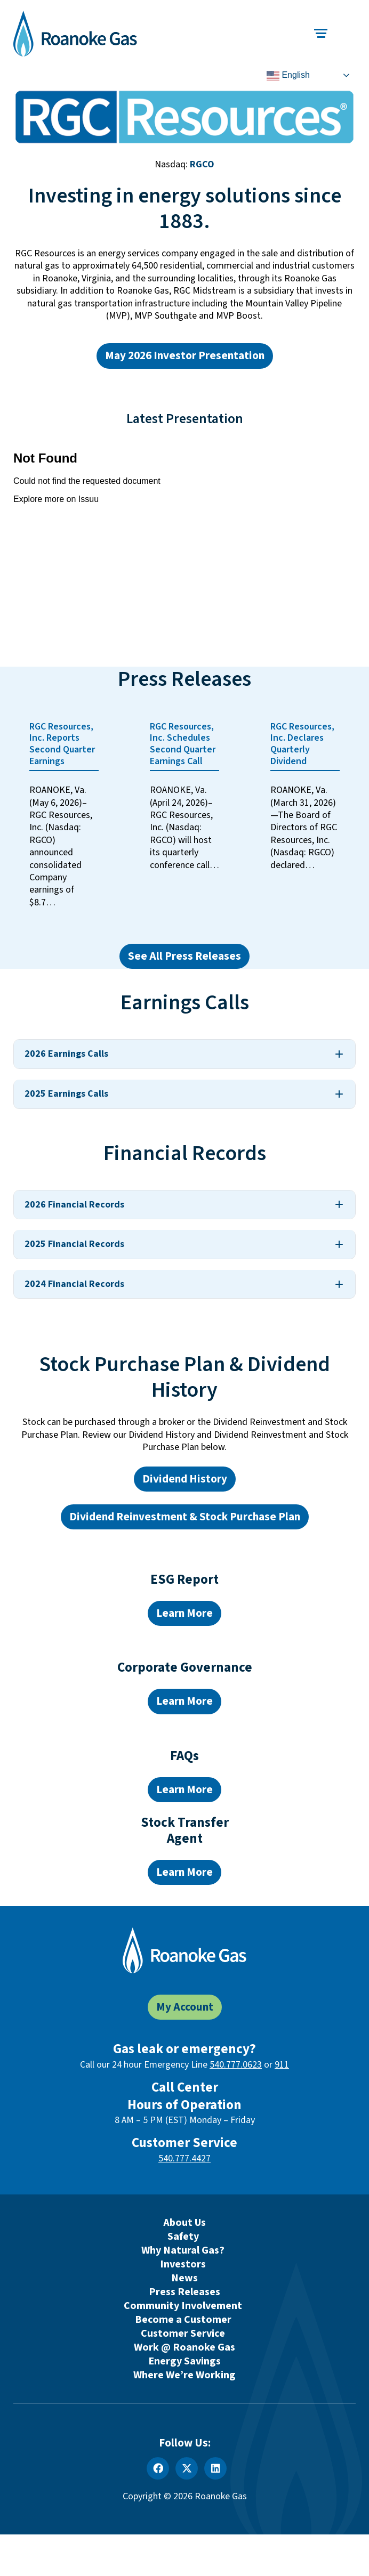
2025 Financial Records (74, 1244)
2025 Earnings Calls (66, 1093)
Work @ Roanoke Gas (184, 2347)
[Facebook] (158, 2468)
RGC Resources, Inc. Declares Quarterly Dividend (302, 744)
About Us (184, 2223)
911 (282, 2064)
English (288, 75)
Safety (183, 2236)
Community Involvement (183, 2306)
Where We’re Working (184, 2375)
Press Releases (184, 2292)
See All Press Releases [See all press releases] (184, 956)
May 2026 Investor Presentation (184, 355)
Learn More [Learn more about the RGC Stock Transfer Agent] (184, 1872)
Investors (183, 2264)
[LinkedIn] (215, 2468)
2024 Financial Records (74, 1284)
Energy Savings (184, 2361)
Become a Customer (183, 2320)
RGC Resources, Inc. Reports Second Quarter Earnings (62, 744)
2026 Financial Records (74, 1204)
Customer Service (183, 2333)
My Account (184, 2007)
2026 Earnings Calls (66, 1053)
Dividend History (184, 1479)
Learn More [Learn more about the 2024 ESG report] (184, 1613)
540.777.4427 (184, 2158)
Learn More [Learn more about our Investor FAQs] (184, 1789)
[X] (186, 2468)
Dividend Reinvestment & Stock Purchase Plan (184, 1517)
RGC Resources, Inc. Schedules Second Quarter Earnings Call (182, 744)
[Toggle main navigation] (321, 33)
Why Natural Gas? (182, 2250)
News (184, 2278)
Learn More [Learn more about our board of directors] (184, 1701)
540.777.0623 (236, 2064)
